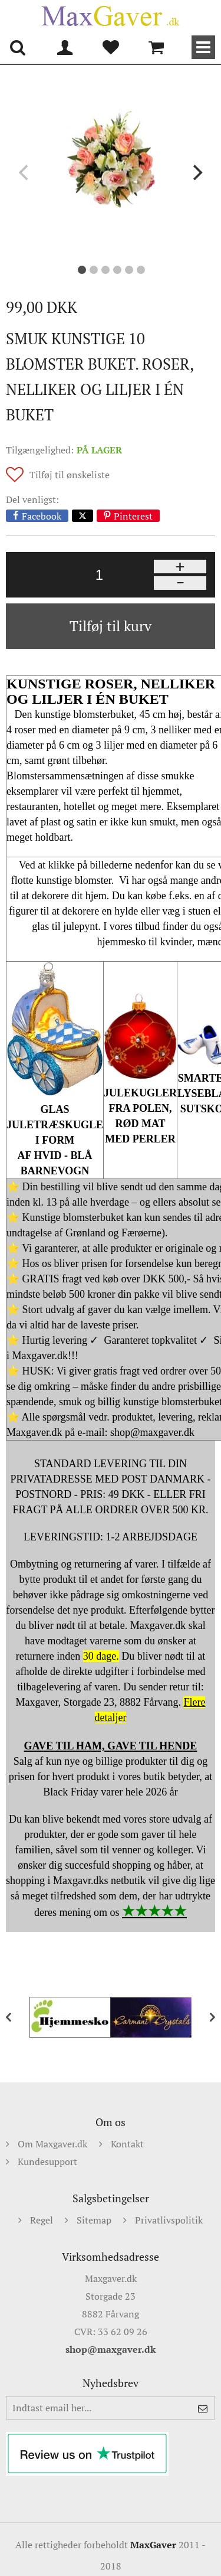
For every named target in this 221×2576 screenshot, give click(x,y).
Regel (41, 2220)
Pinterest (133, 516)
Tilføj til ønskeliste (69, 474)
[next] (196, 172)
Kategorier (203, 47)
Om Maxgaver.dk (52, 2144)
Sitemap (94, 2220)
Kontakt (127, 2144)
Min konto (65, 47)
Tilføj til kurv (110, 625)
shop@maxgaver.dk (110, 2349)
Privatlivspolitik (169, 2220)
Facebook (41, 516)
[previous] (25, 172)
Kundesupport (47, 2161)
